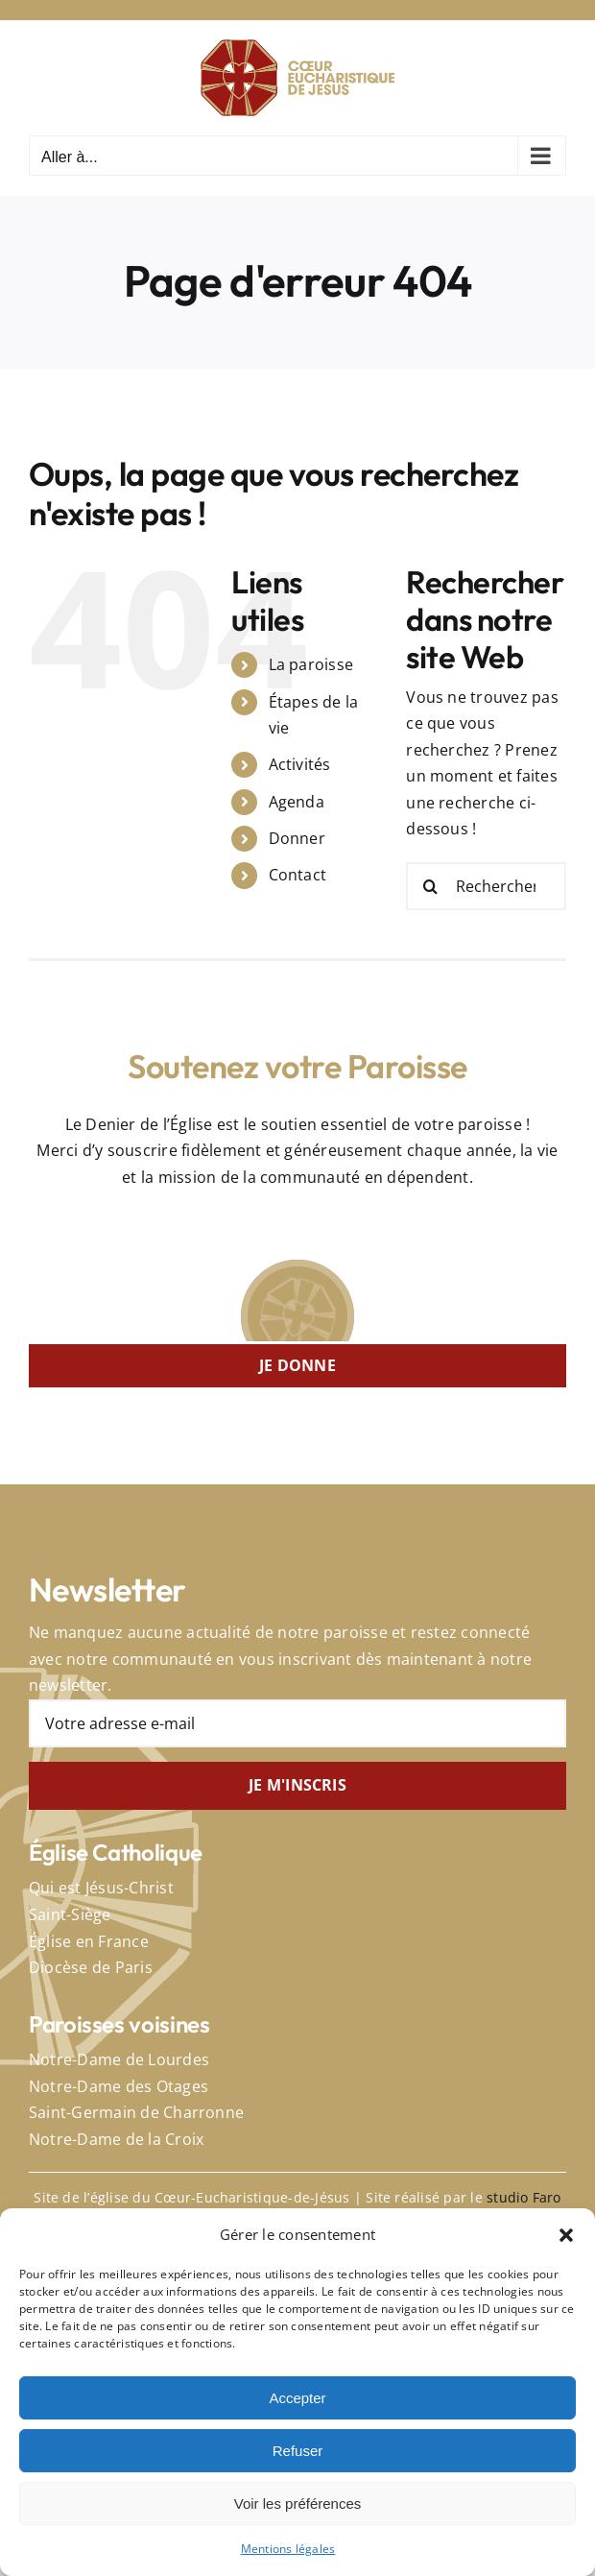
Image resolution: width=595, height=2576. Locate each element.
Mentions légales (288, 2548)
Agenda (296, 801)
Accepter (297, 2398)
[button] (566, 2235)
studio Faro (524, 2197)
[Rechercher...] (486, 886)
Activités (300, 764)
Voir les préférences (298, 2503)
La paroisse (311, 664)
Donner (297, 838)
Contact (298, 874)
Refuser (298, 2451)
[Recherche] (430, 886)
